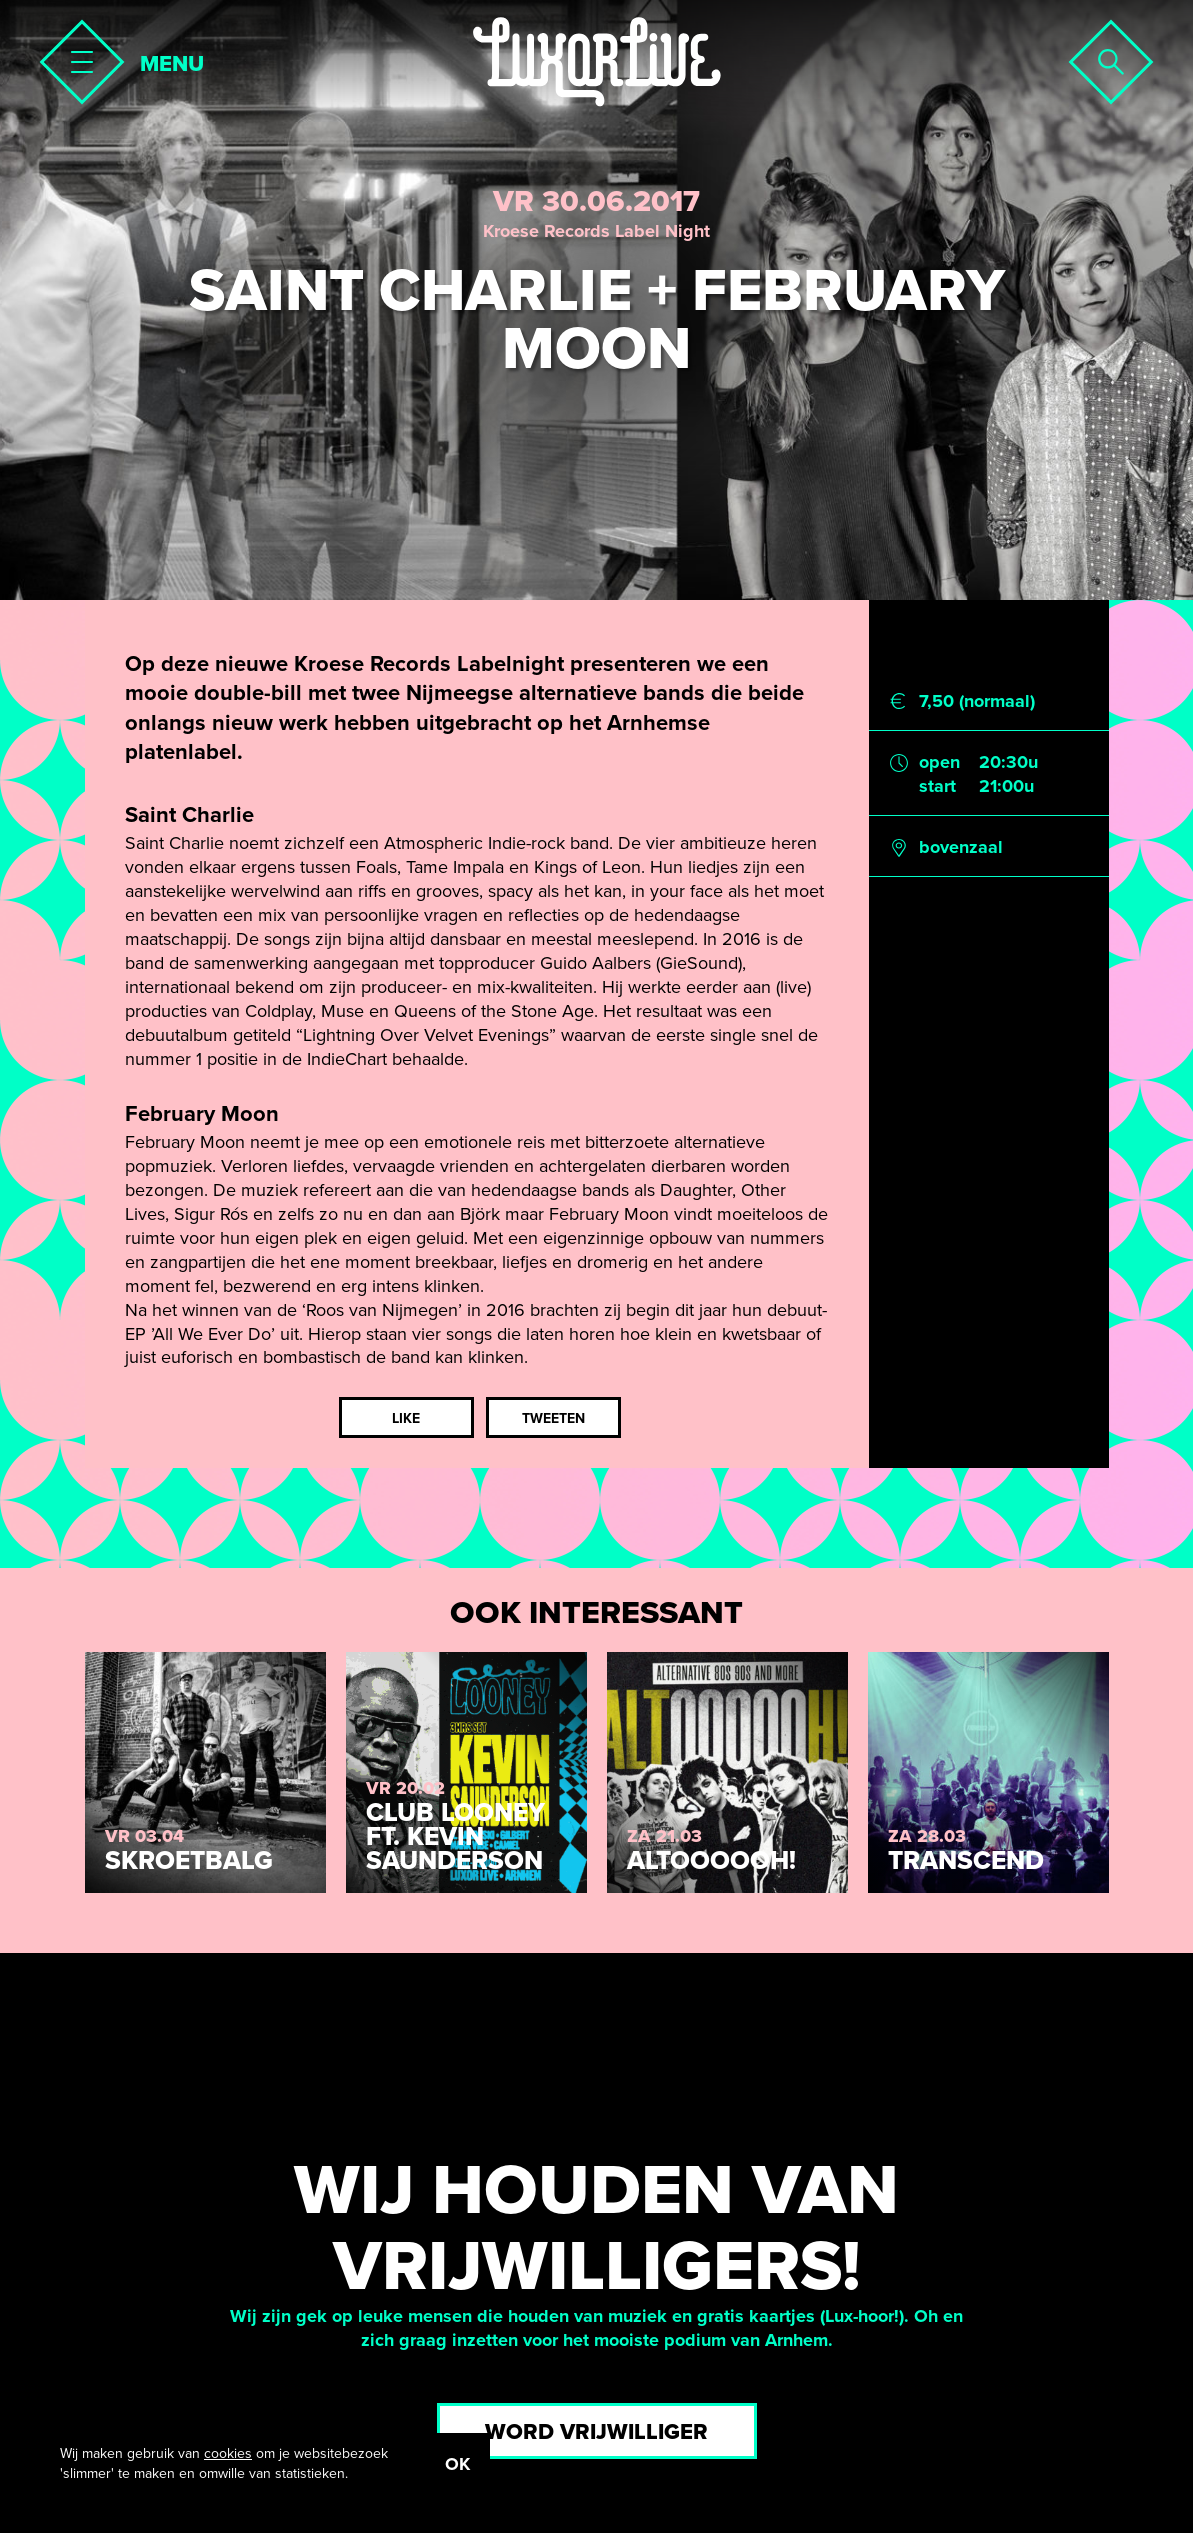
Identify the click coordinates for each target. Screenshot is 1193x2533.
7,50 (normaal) (977, 701)
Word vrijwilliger (596, 2432)
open (939, 762)
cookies (228, 2453)
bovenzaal (961, 847)
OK (457, 2464)
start (937, 786)
